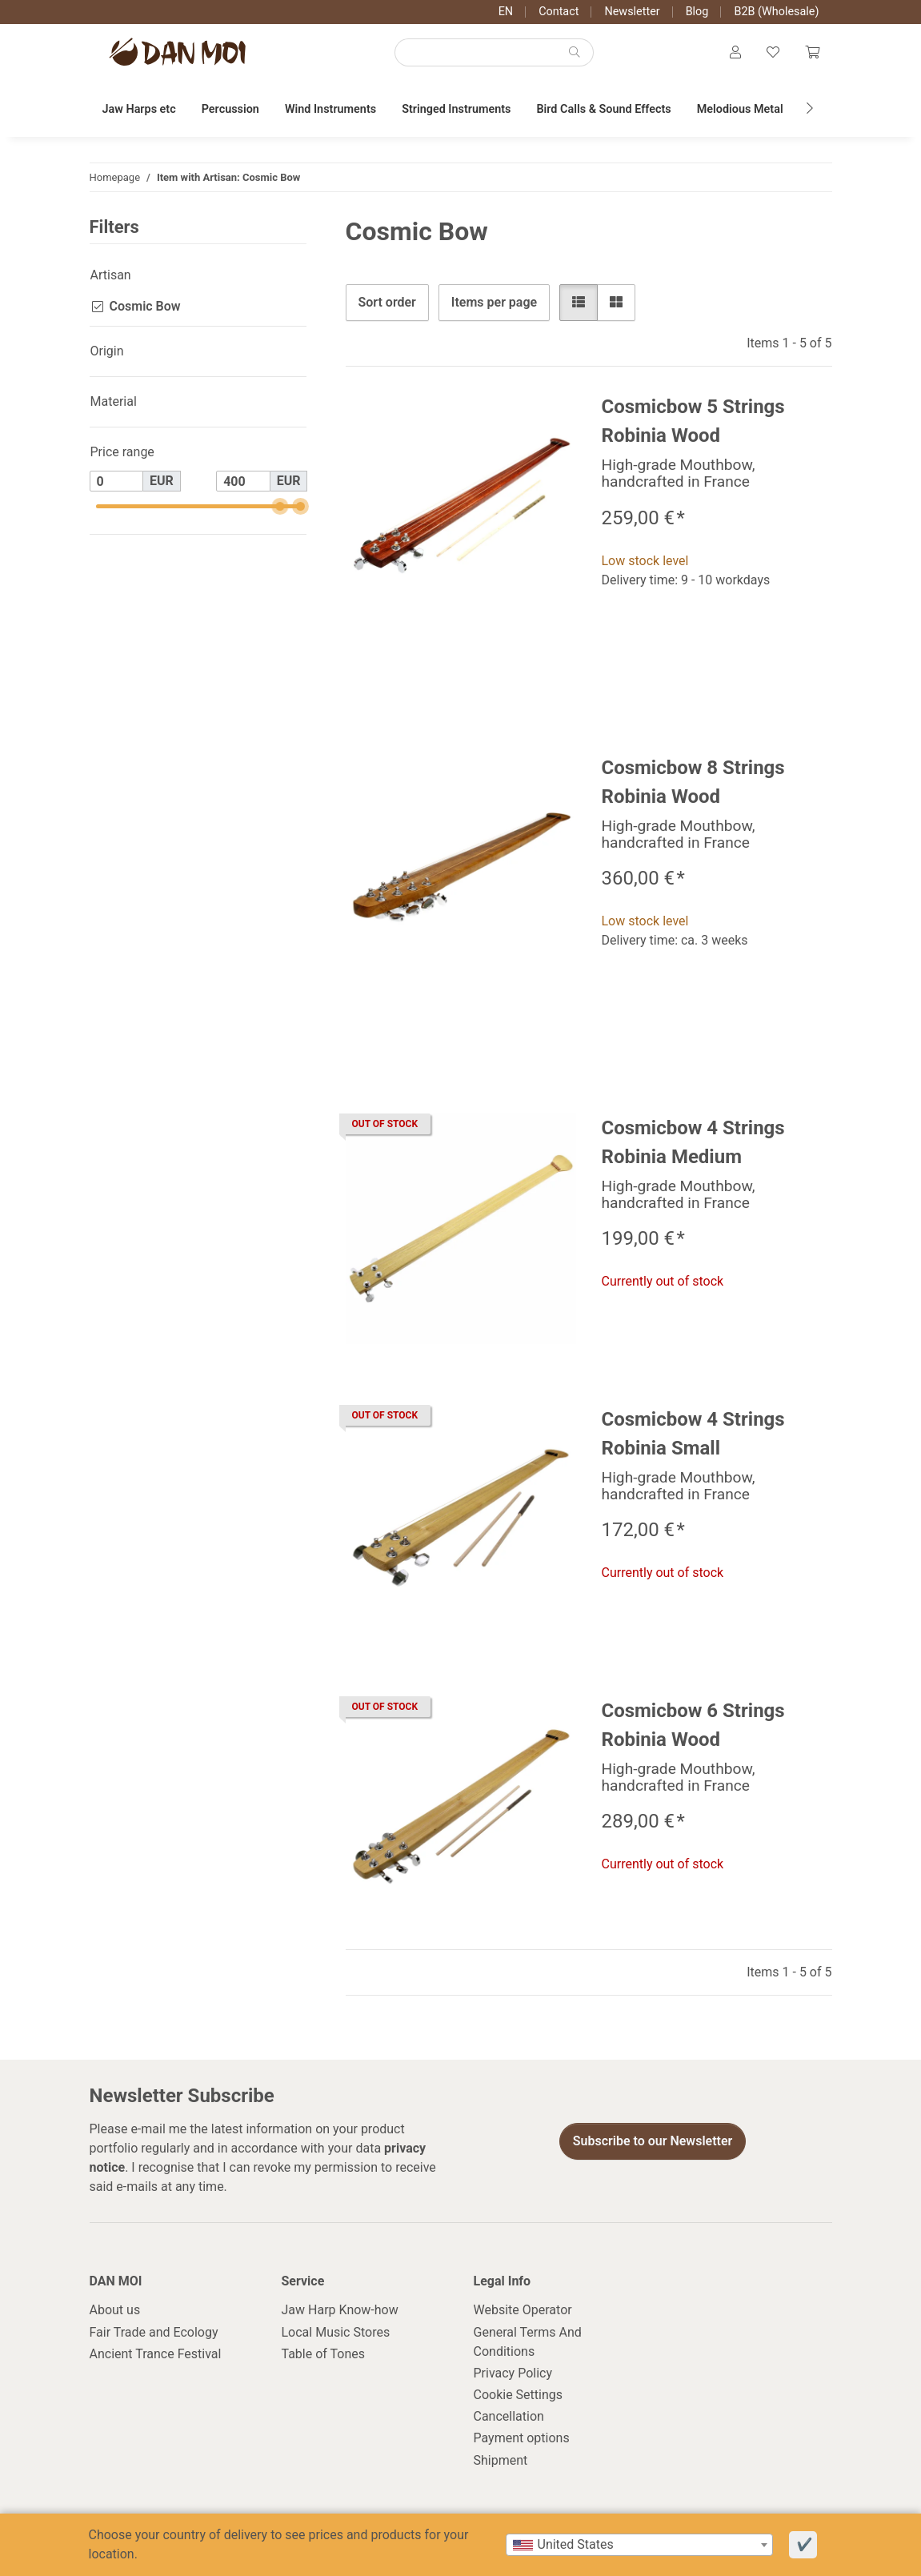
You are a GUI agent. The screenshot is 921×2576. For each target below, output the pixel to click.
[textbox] (639, 2544)
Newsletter (631, 11)
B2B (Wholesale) (776, 11)
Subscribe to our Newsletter (653, 2141)
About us (115, 2309)
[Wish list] (773, 53)
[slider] (279, 506)
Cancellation (509, 2416)
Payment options (522, 2438)
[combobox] (639, 2545)
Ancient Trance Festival (156, 2353)
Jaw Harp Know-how (340, 2309)
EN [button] (506, 11)
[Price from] (117, 481)
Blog (697, 11)
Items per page (494, 302)
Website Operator (523, 2309)
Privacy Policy (513, 2373)
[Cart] (812, 53)
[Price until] (243, 481)
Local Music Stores (336, 2332)
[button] (735, 53)
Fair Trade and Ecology (154, 2332)
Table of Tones (324, 2353)
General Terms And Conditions (528, 2342)
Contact (559, 11)
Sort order (387, 302)
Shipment (501, 2460)
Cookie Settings (518, 2394)
